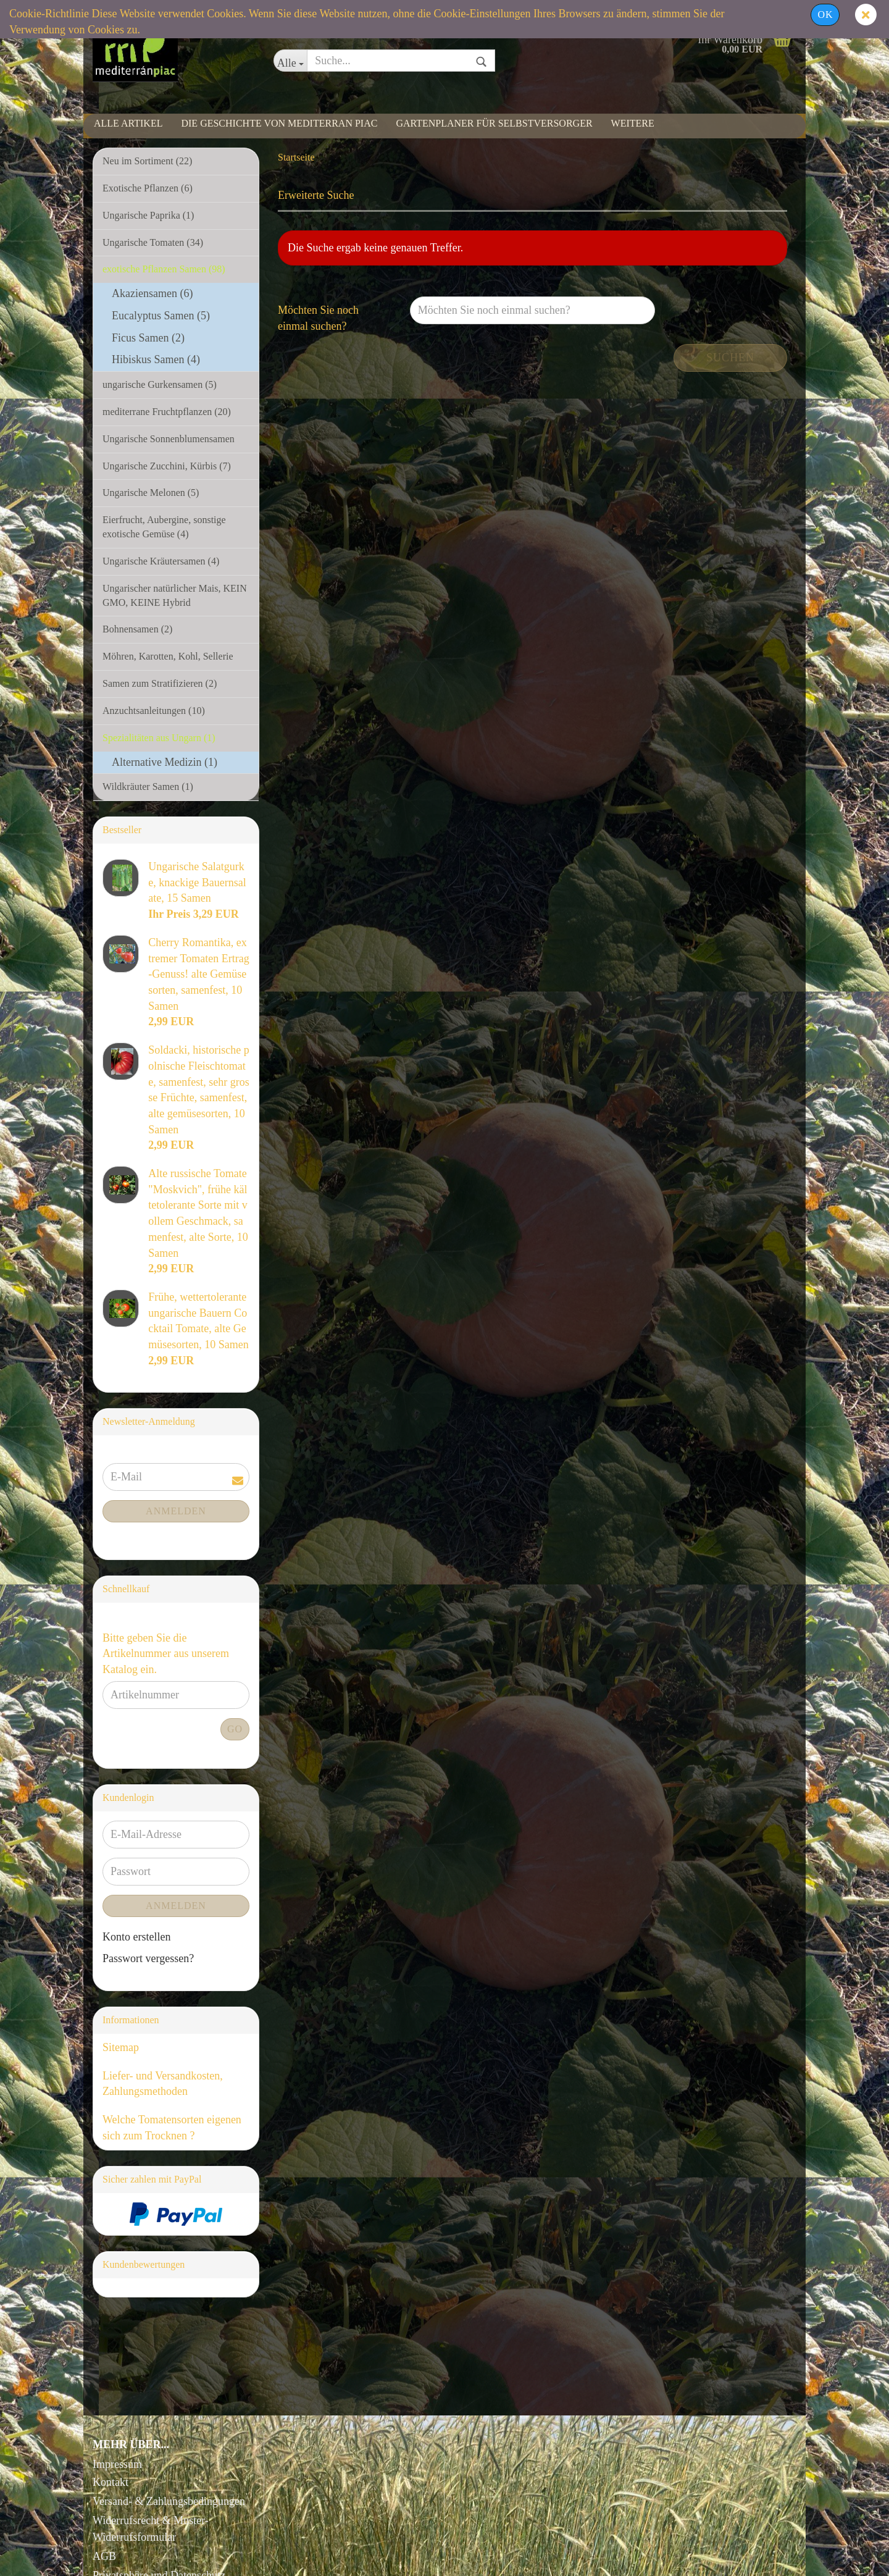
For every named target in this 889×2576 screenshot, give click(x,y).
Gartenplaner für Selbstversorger (494, 123)
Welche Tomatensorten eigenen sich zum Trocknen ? (171, 2127)
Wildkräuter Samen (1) (147, 786)
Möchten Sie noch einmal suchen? (318, 318)
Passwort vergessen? (148, 1958)
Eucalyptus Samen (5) (161, 315)
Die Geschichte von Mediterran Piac (279, 123)
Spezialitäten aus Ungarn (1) (158, 737)
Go (235, 1729)
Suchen (730, 357)
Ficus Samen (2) (148, 338)
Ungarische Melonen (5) (150, 492)
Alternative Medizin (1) (164, 762)
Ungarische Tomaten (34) (152, 242)
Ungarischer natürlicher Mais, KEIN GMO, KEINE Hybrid (174, 595)
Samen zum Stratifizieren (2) (159, 683)
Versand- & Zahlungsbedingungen (169, 2501)
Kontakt (110, 2482)
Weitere (632, 123)
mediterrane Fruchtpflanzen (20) (166, 411)
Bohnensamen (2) (137, 629)
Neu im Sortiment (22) (147, 161)
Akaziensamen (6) (152, 293)
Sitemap (120, 2047)
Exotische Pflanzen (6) (147, 188)
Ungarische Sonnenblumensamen (168, 439)
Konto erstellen (136, 1937)
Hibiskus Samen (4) (156, 359)
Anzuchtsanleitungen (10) (153, 710)
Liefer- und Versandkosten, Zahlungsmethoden (162, 2084)
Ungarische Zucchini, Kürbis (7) (166, 466)
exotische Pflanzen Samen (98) (163, 269)
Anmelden (176, 1511)
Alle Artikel (128, 123)
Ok (825, 14)
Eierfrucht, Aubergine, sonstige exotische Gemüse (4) (164, 526)
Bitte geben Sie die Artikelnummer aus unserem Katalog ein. (165, 1654)
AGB (104, 2556)
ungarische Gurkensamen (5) (159, 384)
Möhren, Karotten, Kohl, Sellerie (167, 656)
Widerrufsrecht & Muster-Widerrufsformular (151, 2528)
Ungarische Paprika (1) (148, 215)
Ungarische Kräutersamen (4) (160, 561)
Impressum (117, 2464)
